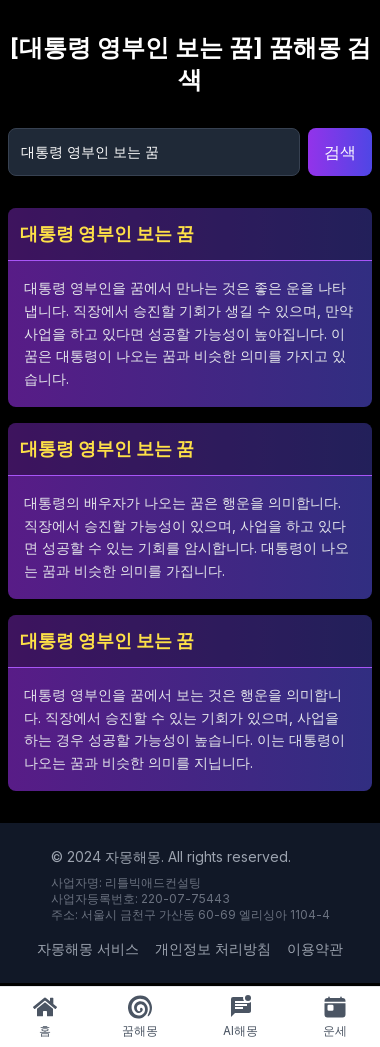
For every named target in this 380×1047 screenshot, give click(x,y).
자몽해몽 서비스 (88, 948)
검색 (340, 152)
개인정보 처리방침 (213, 948)
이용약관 (315, 948)
